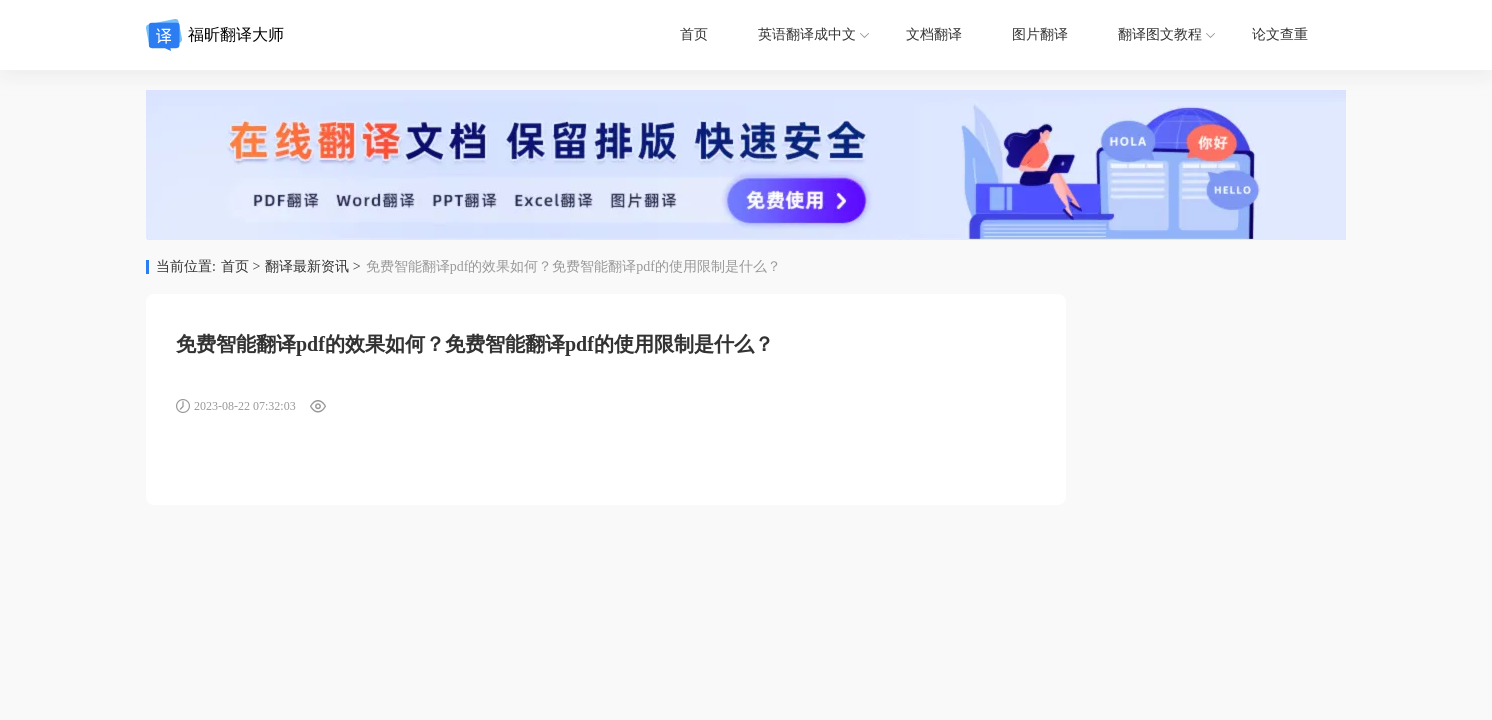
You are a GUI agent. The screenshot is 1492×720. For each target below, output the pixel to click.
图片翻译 (1040, 34)
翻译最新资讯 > (312, 267)
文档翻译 (934, 34)
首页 (694, 34)
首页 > (240, 267)
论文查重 (1280, 34)
